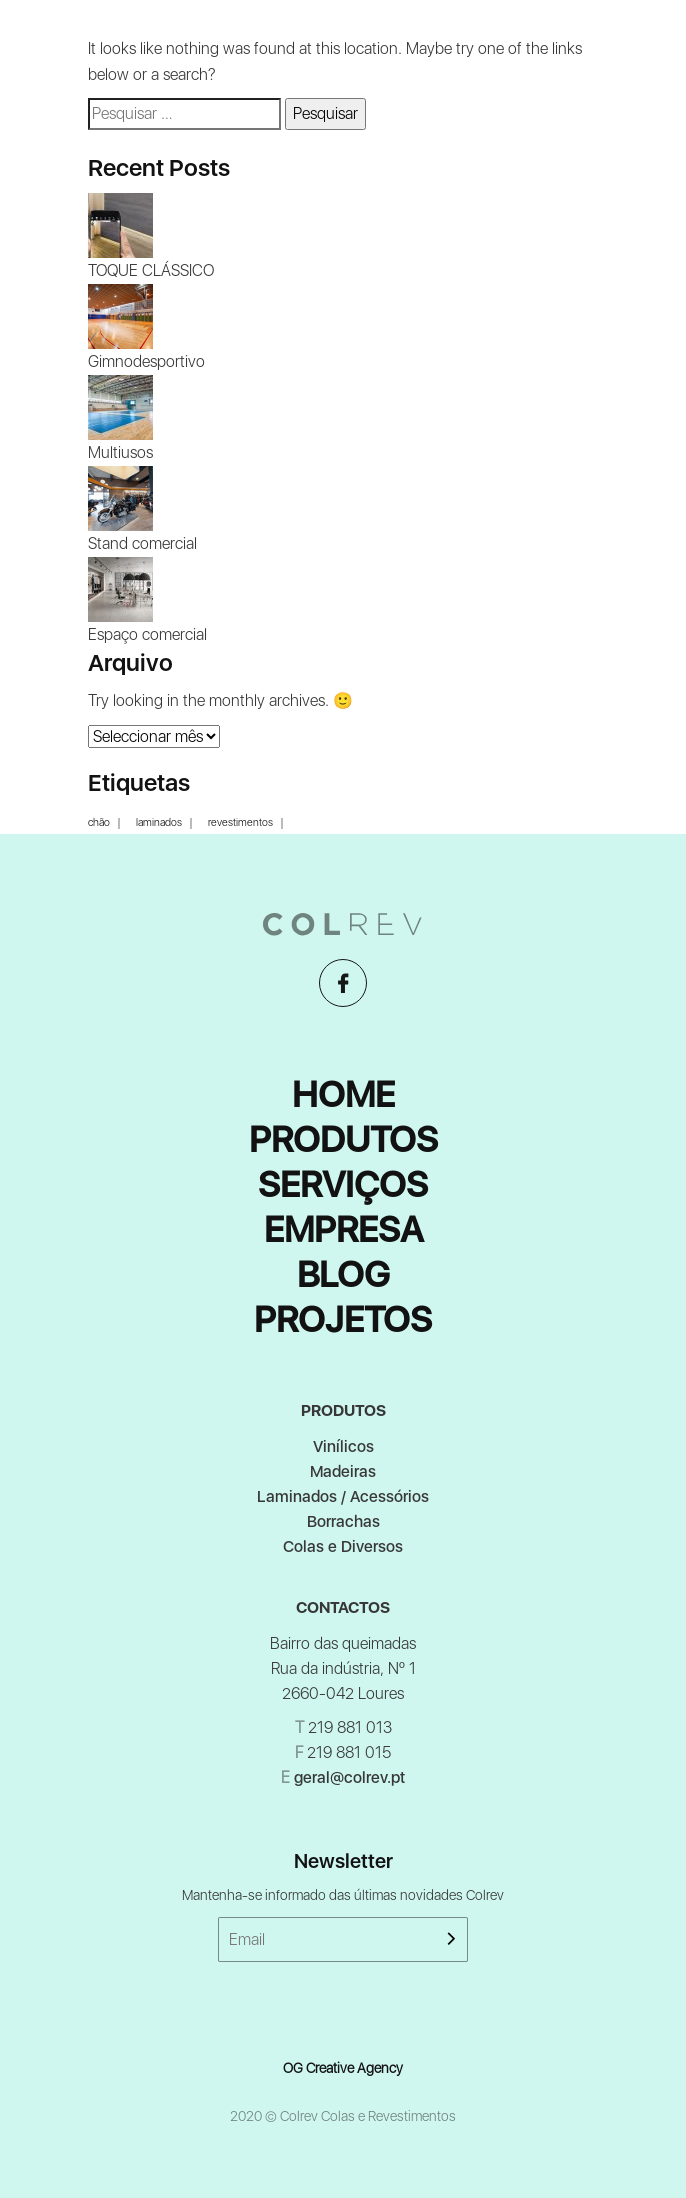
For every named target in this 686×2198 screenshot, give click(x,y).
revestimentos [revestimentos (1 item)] (240, 823)
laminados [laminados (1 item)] (159, 823)
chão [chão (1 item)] (99, 823)
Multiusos (120, 452)
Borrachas (343, 1521)
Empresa (343, 1229)
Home (343, 1094)
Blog (343, 1274)
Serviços (343, 1184)
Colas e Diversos (343, 1546)
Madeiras (343, 1471)
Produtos (343, 1139)
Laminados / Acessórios (343, 1496)
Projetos (343, 1319)
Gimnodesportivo (146, 361)
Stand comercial (142, 543)
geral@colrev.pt (349, 1777)
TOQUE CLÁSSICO (151, 270)
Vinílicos (343, 1446)
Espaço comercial (147, 634)
